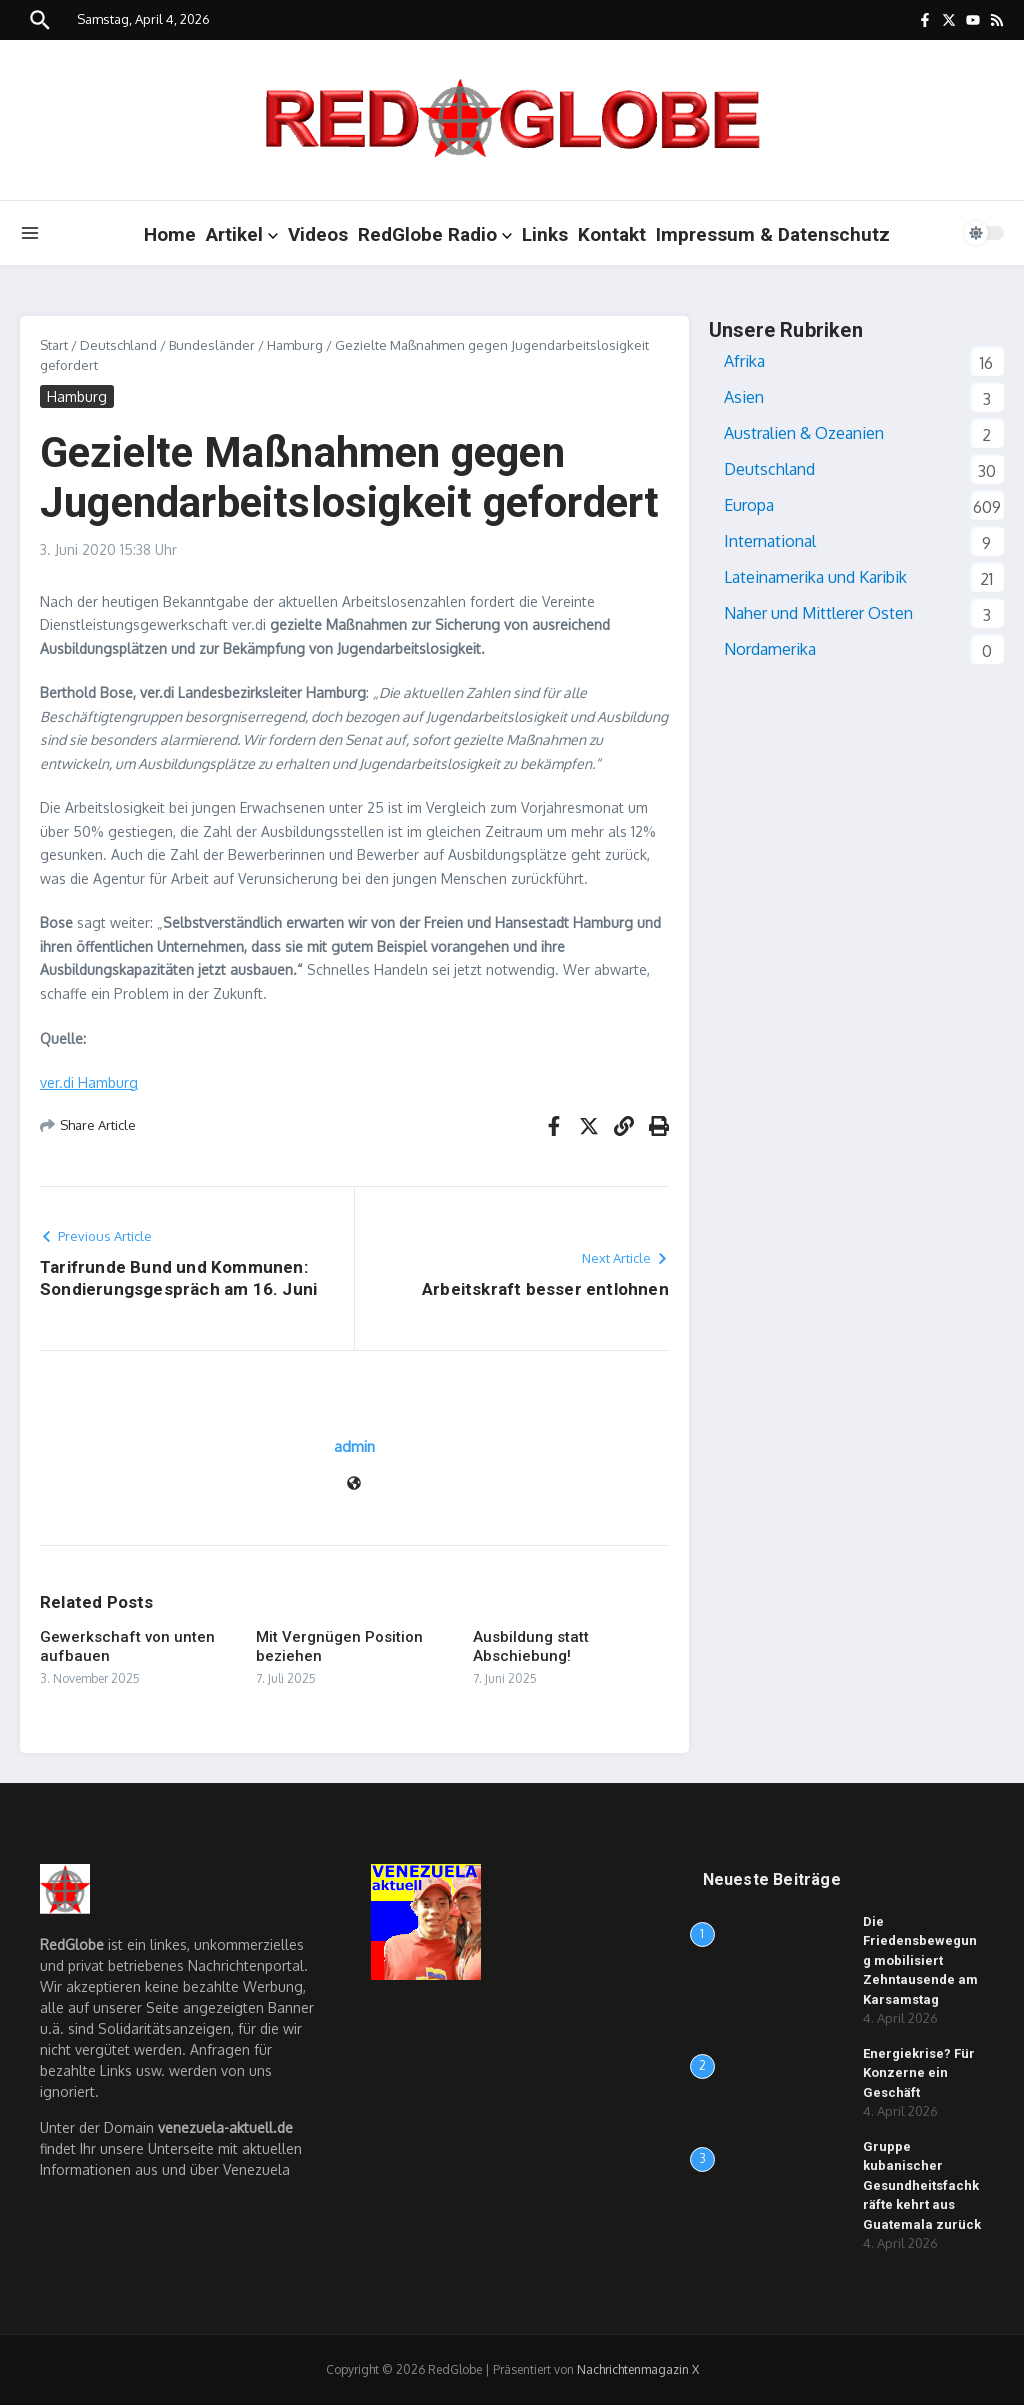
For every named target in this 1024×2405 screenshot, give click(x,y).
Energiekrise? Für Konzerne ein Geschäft (919, 2073)
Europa (749, 505)
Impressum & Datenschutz (773, 234)
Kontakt (612, 234)
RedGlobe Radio (435, 234)
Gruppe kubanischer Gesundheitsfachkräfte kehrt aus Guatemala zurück (922, 2185)
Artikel (242, 234)
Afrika (744, 361)
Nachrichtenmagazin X (638, 2369)
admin (354, 1446)
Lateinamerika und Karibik (815, 577)
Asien (744, 397)
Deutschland (118, 345)
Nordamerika (770, 649)
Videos (318, 234)
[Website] (354, 1484)
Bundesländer (212, 345)
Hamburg (295, 345)
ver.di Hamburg (89, 1082)
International (770, 541)
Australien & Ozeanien (804, 433)
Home (170, 234)
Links (545, 234)
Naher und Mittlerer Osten (818, 613)
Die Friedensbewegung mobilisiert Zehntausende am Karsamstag (920, 1960)
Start (54, 345)
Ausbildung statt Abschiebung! (531, 1647)
